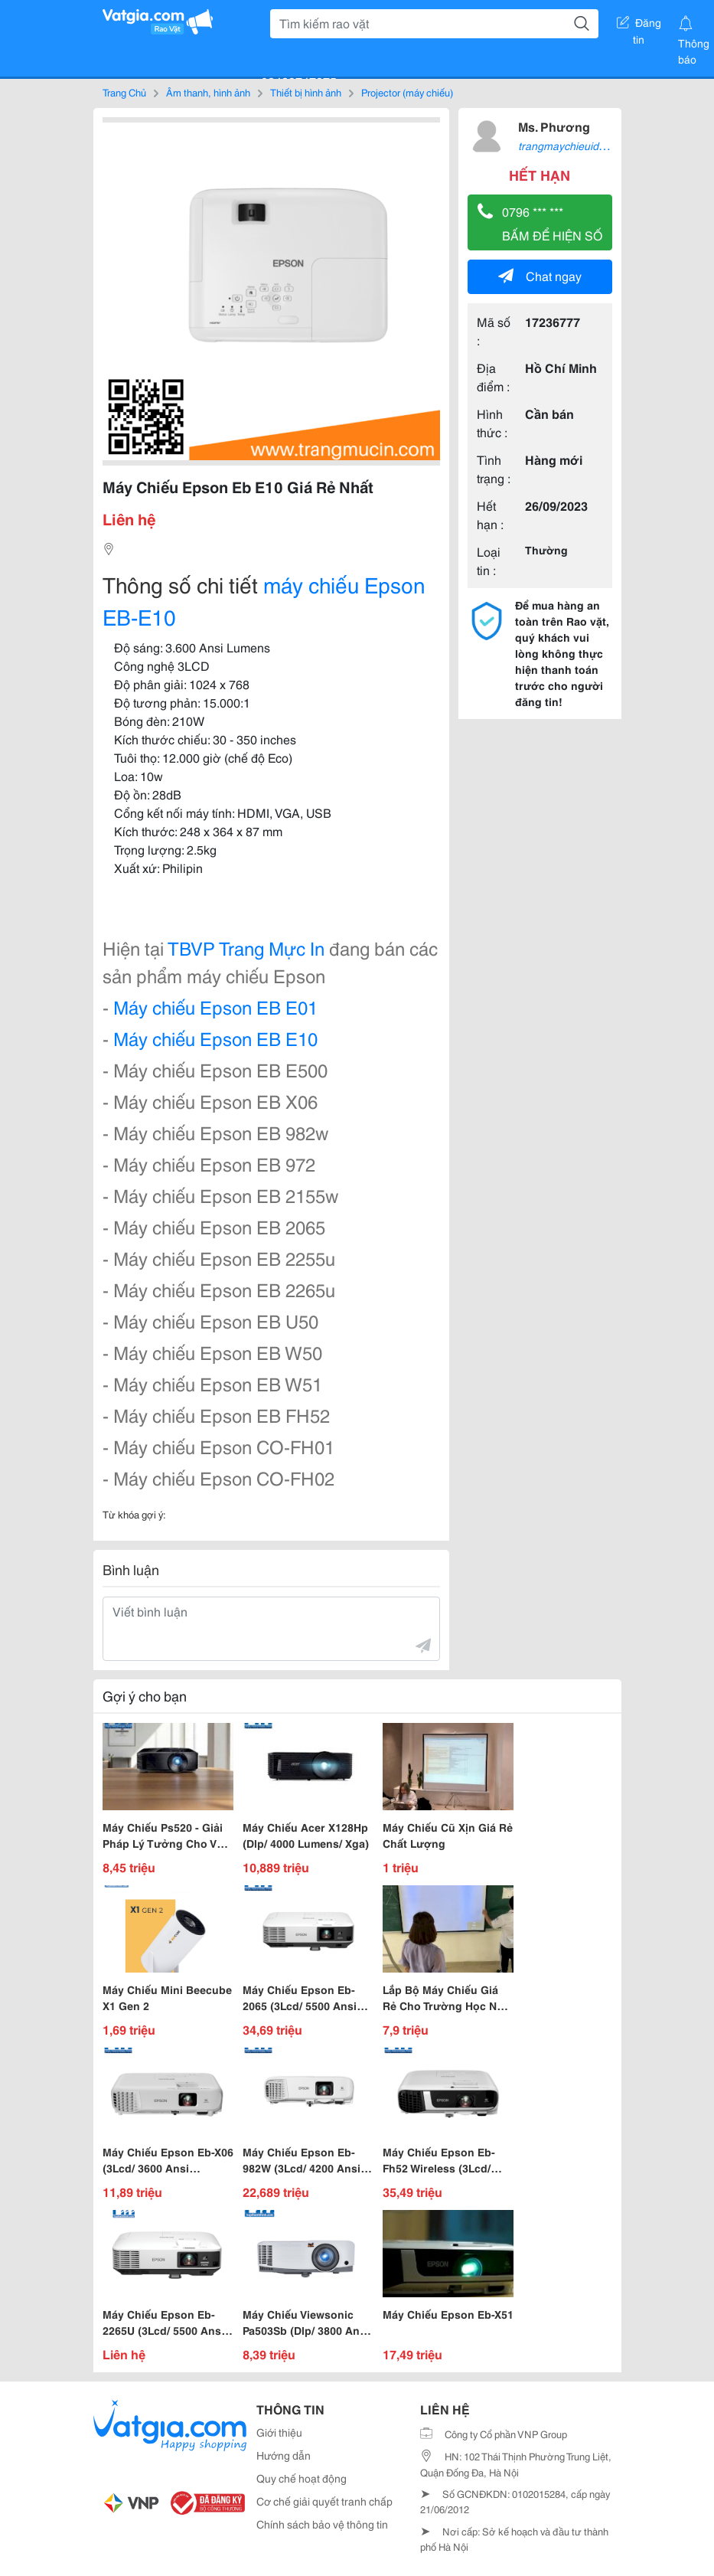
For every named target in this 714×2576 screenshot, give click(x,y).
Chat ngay (540, 275)
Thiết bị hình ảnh (305, 92)
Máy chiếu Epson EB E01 (215, 1006)
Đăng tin (639, 25)
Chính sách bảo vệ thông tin (322, 2524)
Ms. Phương (554, 126)
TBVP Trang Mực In (246, 947)
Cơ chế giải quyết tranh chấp (324, 2501)
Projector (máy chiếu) (407, 92)
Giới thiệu (279, 2432)
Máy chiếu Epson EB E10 (215, 1038)
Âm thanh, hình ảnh (208, 92)
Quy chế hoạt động (301, 2478)
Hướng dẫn (283, 2455)
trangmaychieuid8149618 (579, 145)
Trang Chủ (124, 92)
